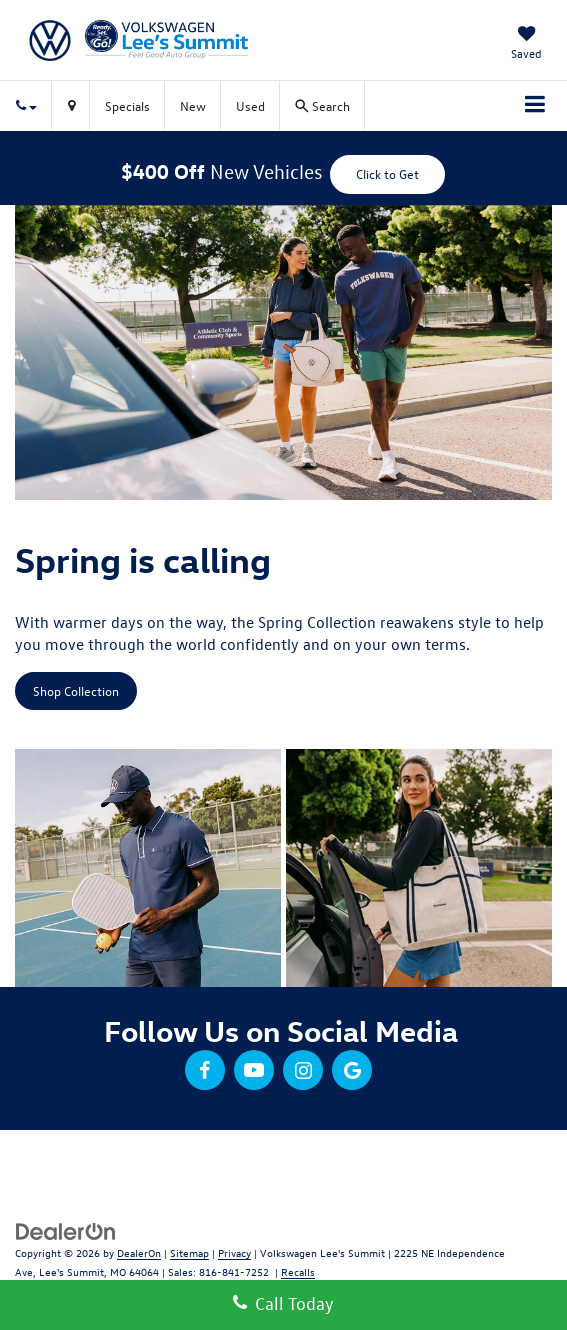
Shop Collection (76, 690)
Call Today (283, 1303)
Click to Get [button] (387, 173)
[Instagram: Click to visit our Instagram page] (303, 1070)
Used (250, 105)
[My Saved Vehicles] (526, 44)
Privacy (234, 1252)
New (193, 105)
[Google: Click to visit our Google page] (352, 1070)
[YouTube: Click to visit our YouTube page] (254, 1070)
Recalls (298, 1271)
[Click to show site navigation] (535, 106)
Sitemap (189, 1252)
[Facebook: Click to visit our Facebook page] (205, 1070)
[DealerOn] (66, 1230)
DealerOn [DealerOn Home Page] (139, 1252)
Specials (127, 105)
